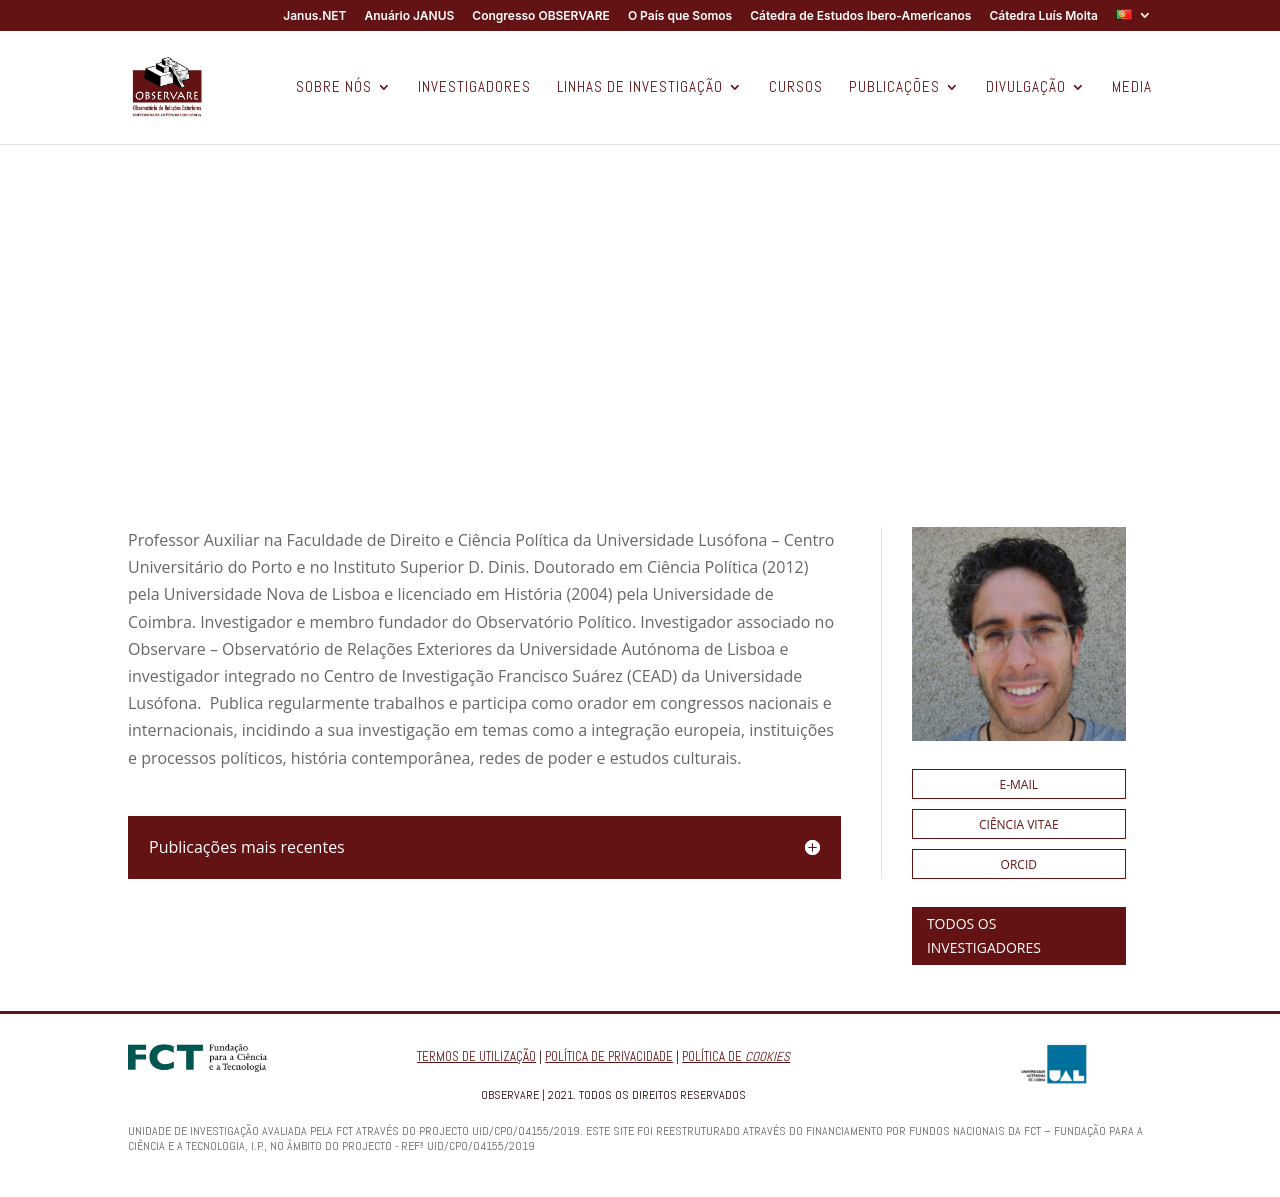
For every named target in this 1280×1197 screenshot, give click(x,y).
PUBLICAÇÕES (894, 88)
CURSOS (796, 88)
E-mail (1019, 784)
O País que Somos (680, 16)
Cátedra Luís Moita (1043, 16)
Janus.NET (314, 16)
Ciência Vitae (1019, 824)
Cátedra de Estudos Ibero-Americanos (860, 16)
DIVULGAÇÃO (1026, 88)
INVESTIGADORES (474, 88)
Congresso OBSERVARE (541, 16)
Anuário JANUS (409, 16)
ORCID (1019, 864)
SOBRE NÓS (334, 88)
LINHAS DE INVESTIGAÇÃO (640, 88)
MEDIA (1132, 88)
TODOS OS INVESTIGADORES (984, 935)
